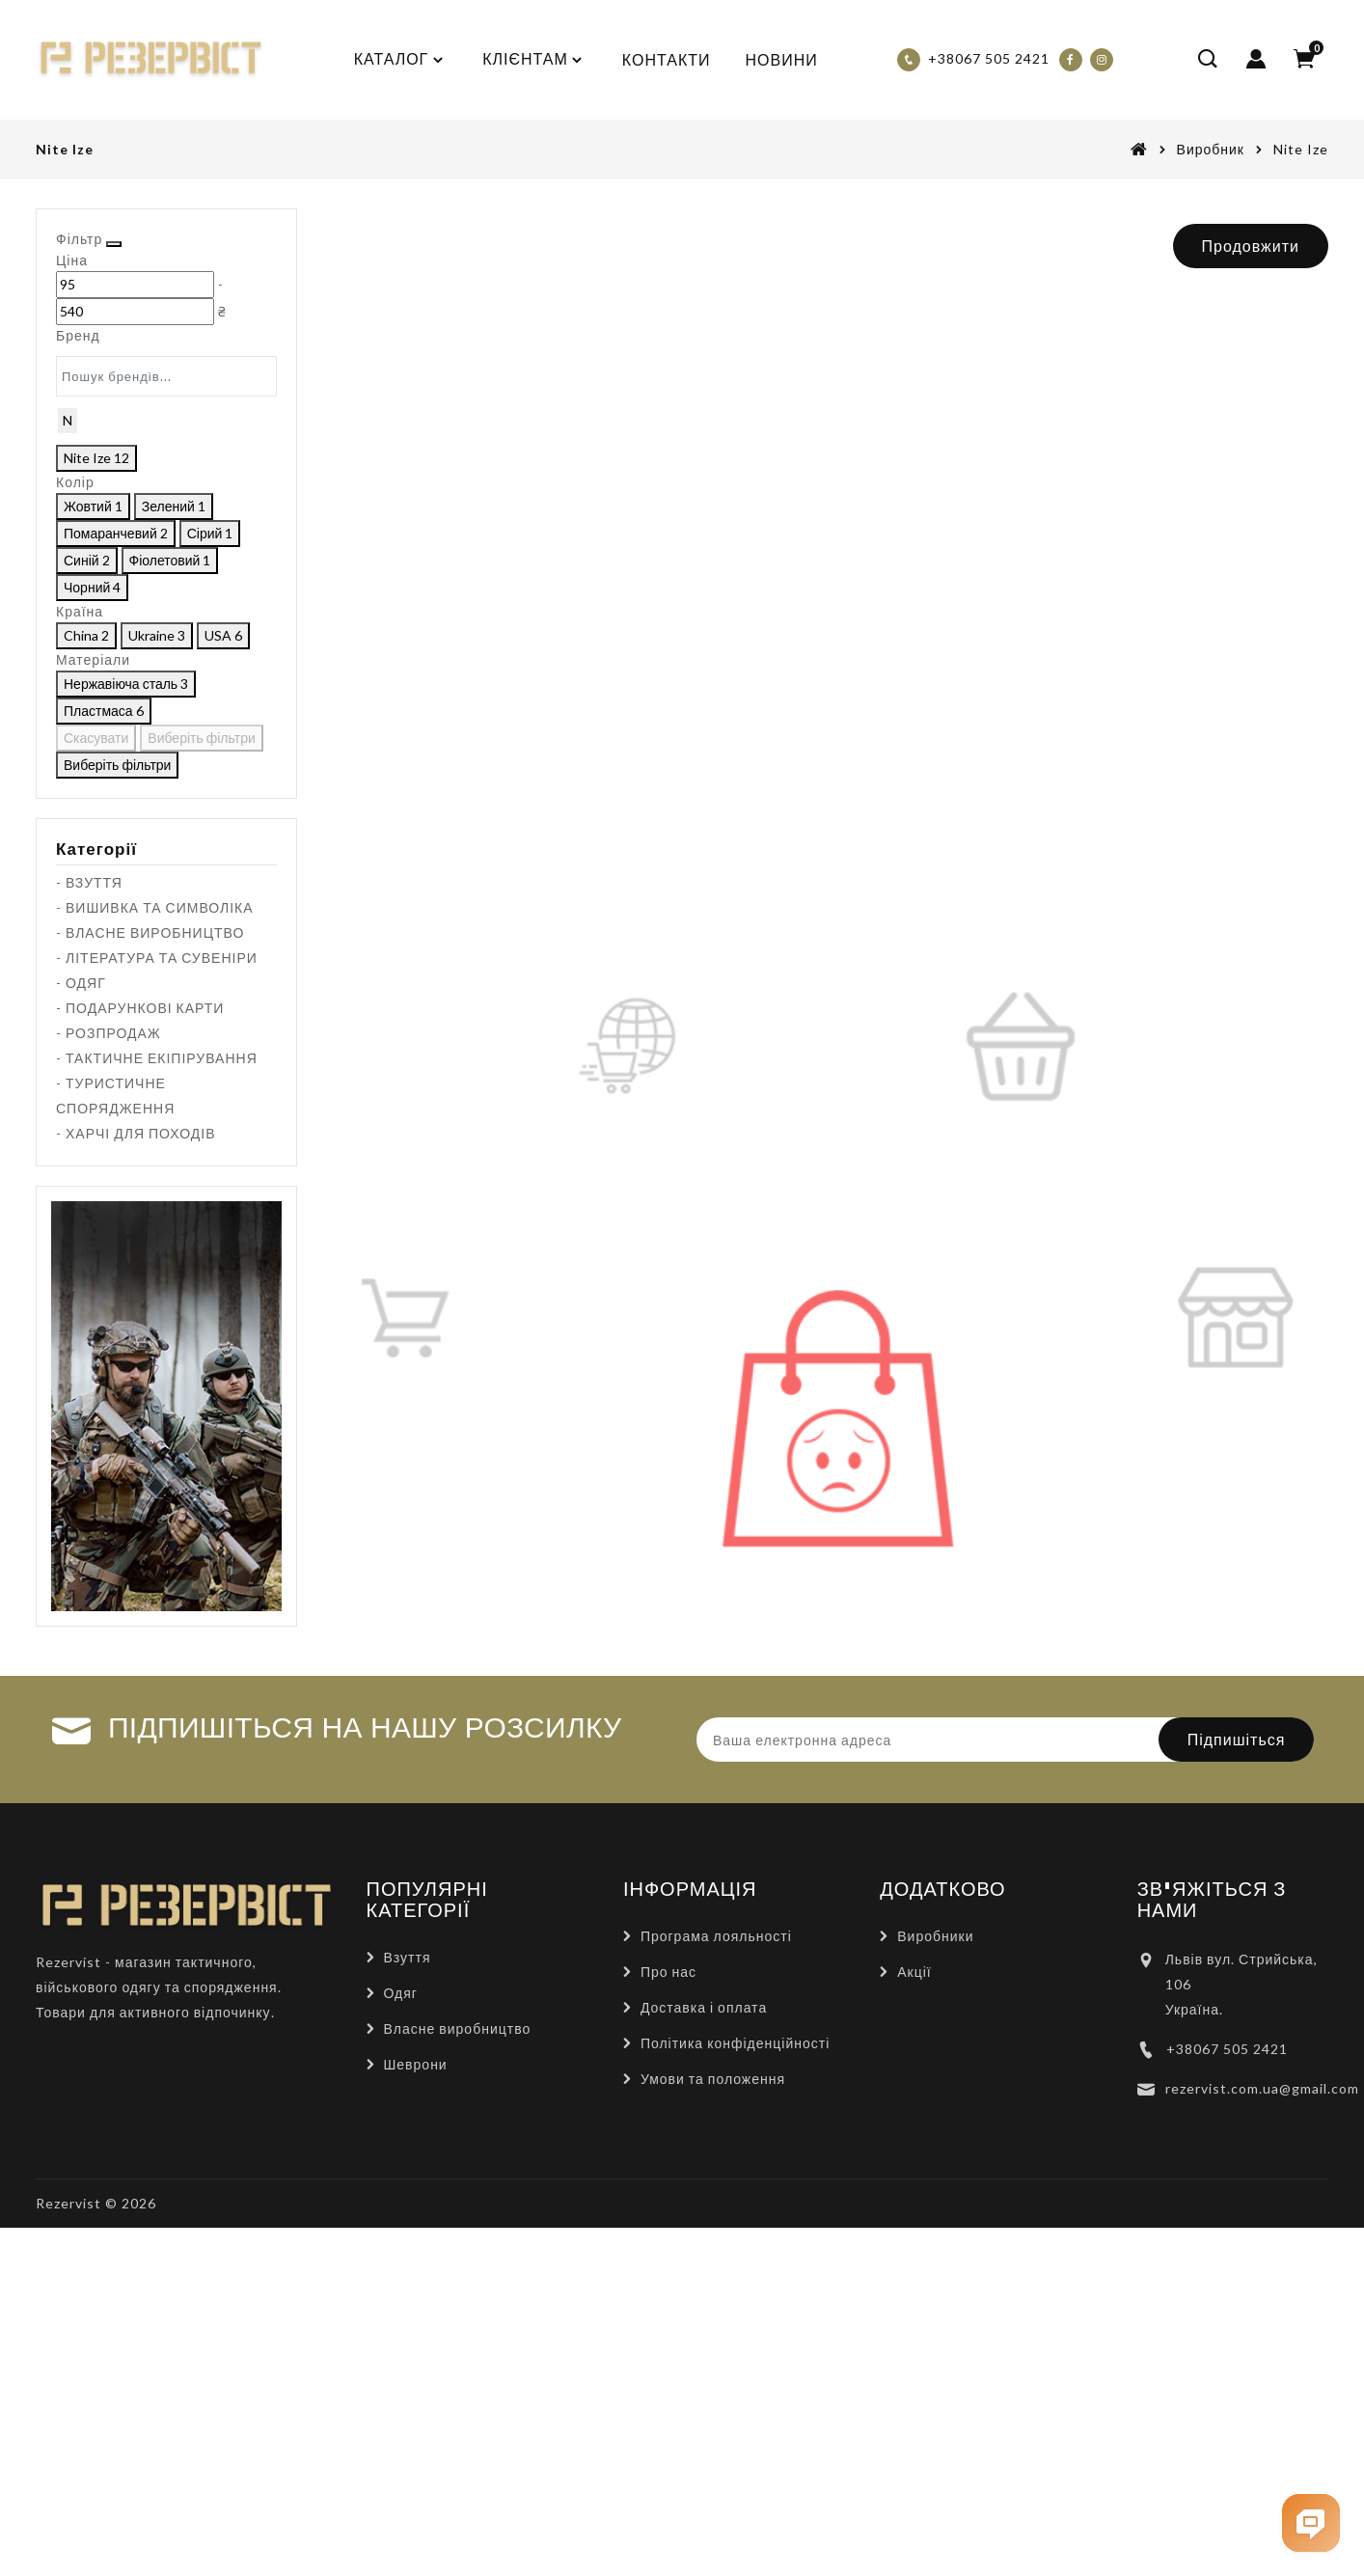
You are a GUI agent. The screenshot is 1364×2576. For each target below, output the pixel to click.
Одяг (401, 2317)
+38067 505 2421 (1227, 2373)
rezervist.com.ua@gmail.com (1262, 2412)
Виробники (935, 2260)
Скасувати (100, 1050)
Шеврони (416, 2388)
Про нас (668, 2296)
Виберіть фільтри (210, 1050)
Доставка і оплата (704, 2331)
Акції (914, 2296)
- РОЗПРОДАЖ (108, 1357)
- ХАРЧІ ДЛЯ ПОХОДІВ (136, 1457)
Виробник (1210, 149)
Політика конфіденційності (735, 2367)
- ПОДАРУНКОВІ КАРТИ (140, 1332)
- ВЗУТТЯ (89, 1206)
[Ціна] (96, 316)
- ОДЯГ (81, 1307)
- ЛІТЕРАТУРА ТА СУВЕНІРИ (157, 1282)
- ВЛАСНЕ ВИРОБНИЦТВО (150, 1256)
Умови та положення (713, 2403)
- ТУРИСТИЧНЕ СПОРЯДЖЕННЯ (115, 1419)
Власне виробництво (458, 2352)
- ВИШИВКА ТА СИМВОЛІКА (155, 1231)
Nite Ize (1300, 149)
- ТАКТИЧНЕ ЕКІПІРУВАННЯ (157, 1382)
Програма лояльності (716, 2260)
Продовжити (1250, 245)
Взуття (407, 2281)
